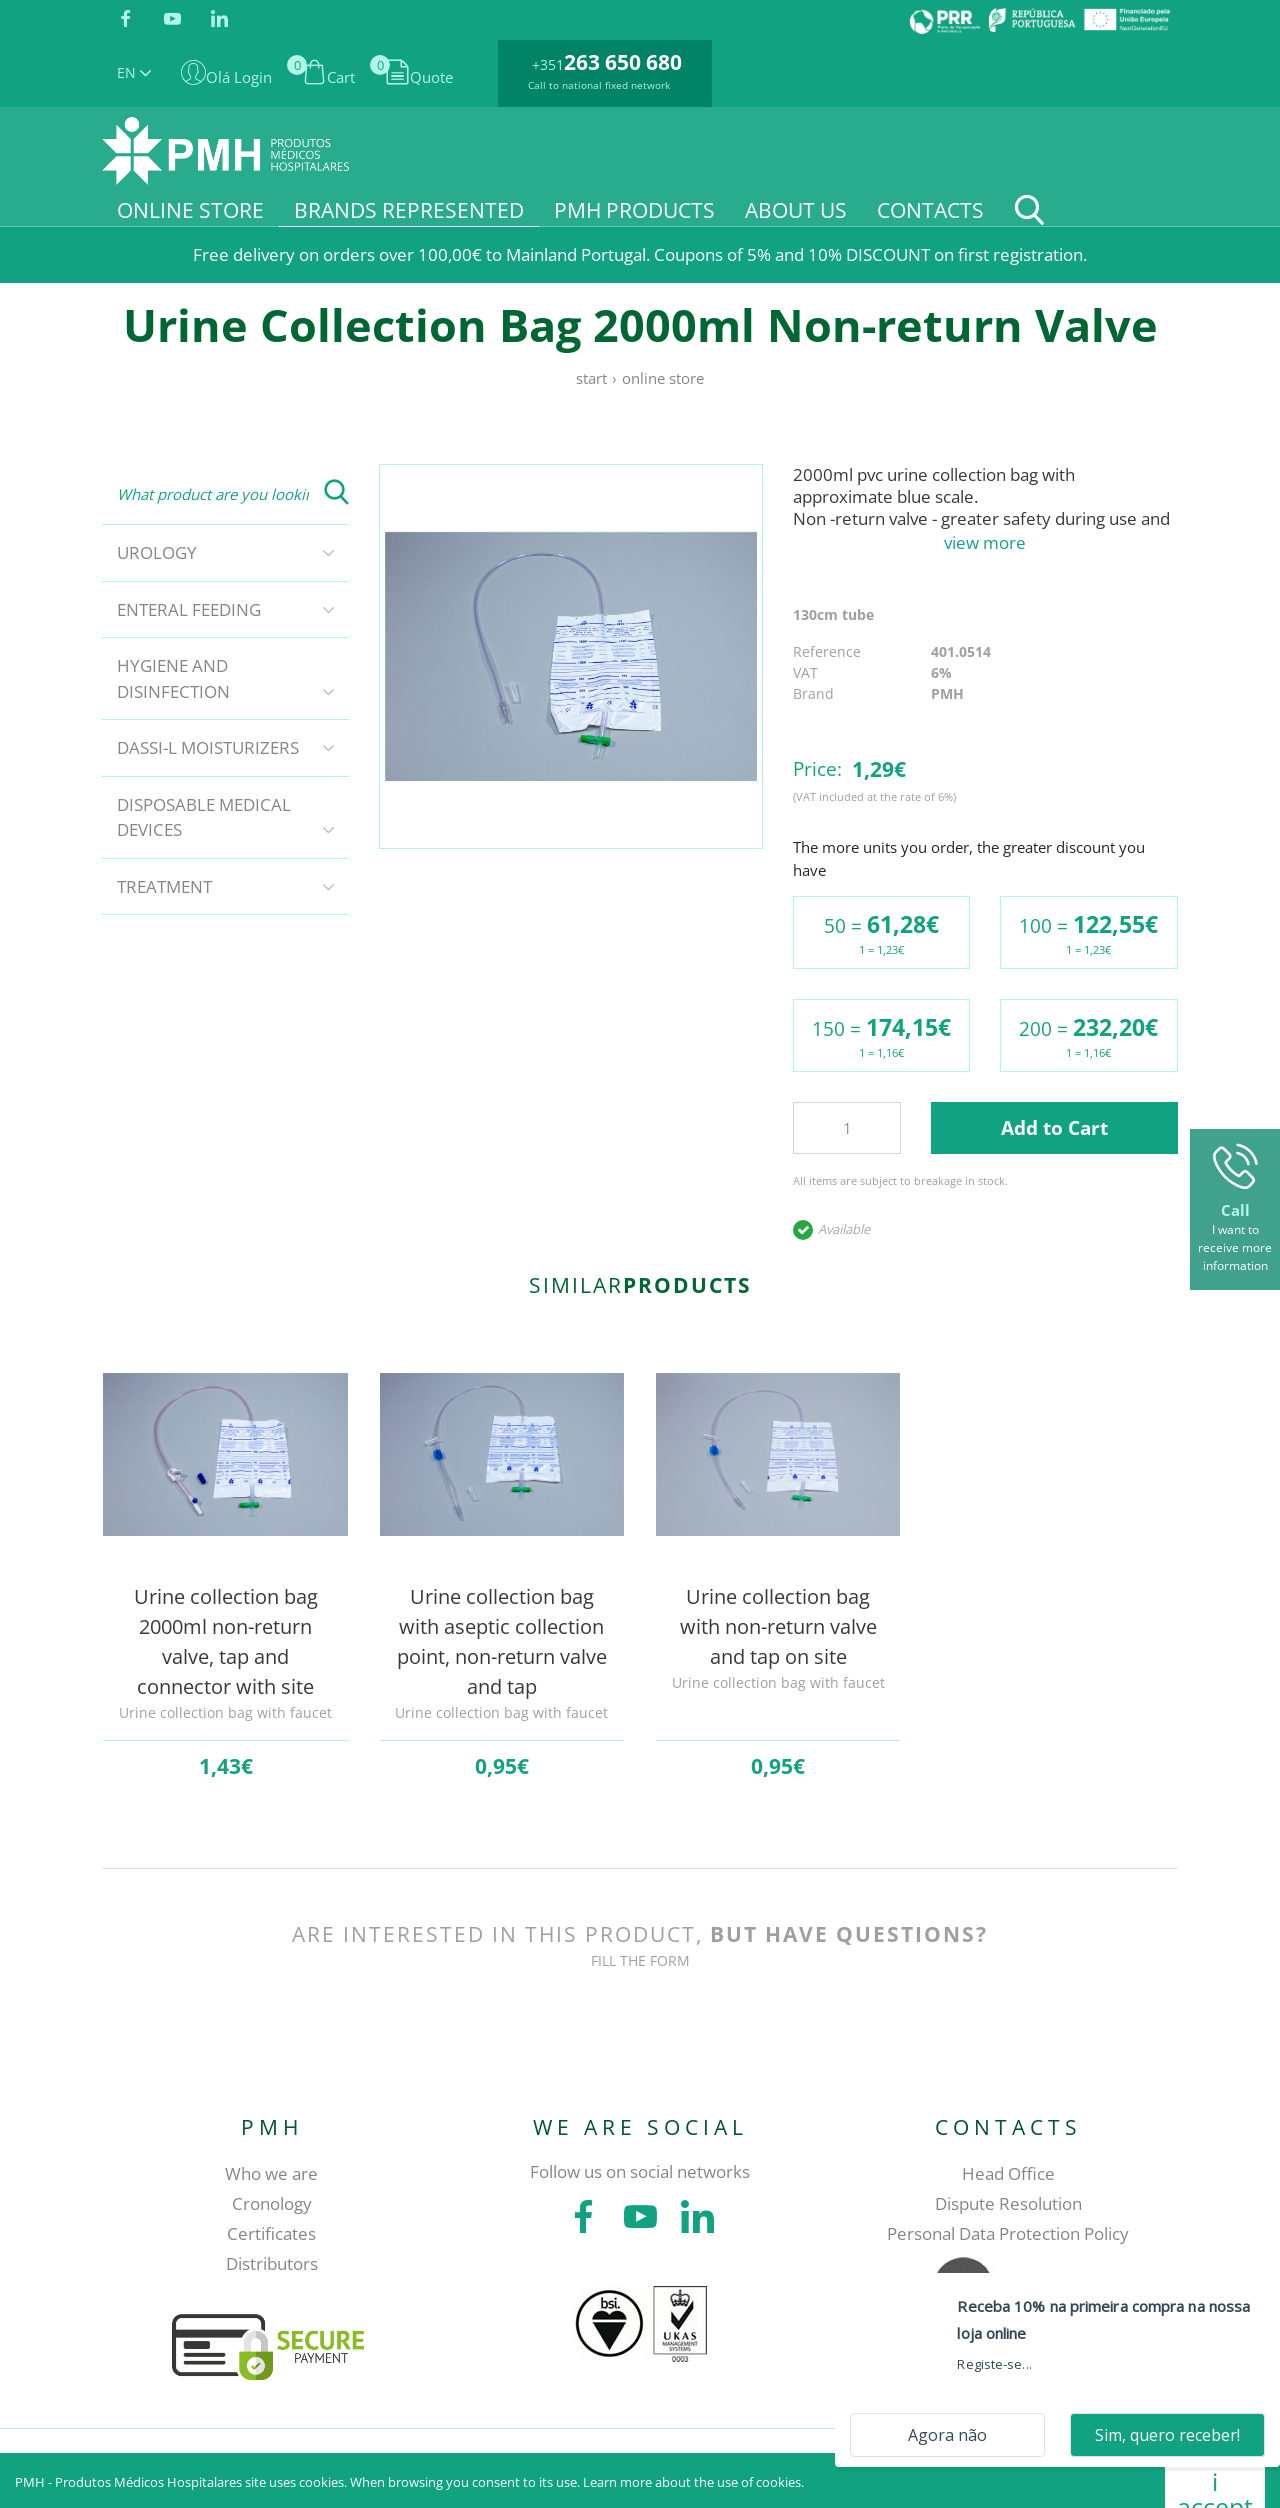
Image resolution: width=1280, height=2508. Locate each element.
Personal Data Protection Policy (1008, 2233)
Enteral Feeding (189, 609)
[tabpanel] (571, 656)
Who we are (271, 2173)
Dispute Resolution (1008, 2203)
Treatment (164, 886)
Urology (157, 552)
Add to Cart (1054, 1128)
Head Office (1008, 2173)
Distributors (272, 2263)
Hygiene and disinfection (173, 678)
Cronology (272, 2203)
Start (591, 378)
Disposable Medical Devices (204, 817)
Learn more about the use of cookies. (693, 2482)
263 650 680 (623, 62)
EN (134, 72)
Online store (663, 378)
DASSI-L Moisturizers (208, 747)
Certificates (271, 2233)
